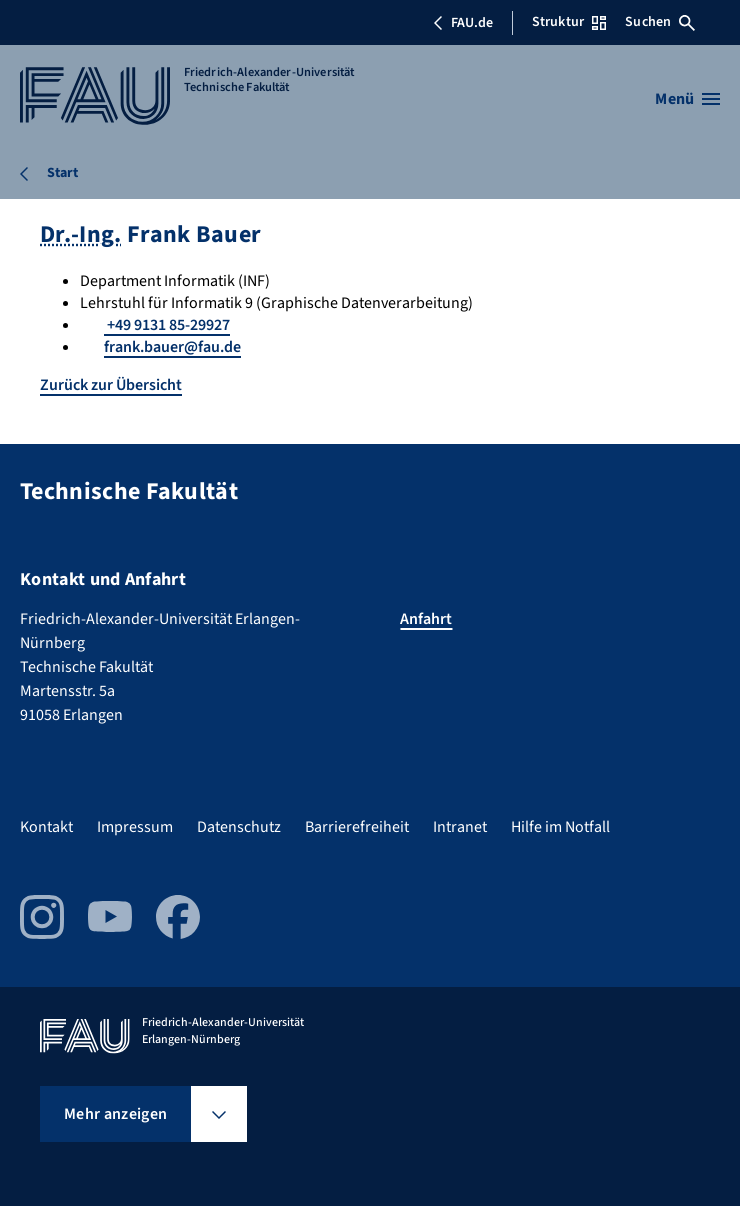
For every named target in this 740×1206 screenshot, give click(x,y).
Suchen (660, 22)
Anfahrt (426, 619)
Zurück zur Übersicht (111, 385)
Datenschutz (239, 827)
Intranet (460, 827)
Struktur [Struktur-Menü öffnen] (569, 22)
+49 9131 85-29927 (167, 325)
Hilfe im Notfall (560, 827)
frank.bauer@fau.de (172, 347)
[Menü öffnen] (687, 99)
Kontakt (46, 827)
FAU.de (463, 23)
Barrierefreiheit (357, 827)
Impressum (135, 827)
